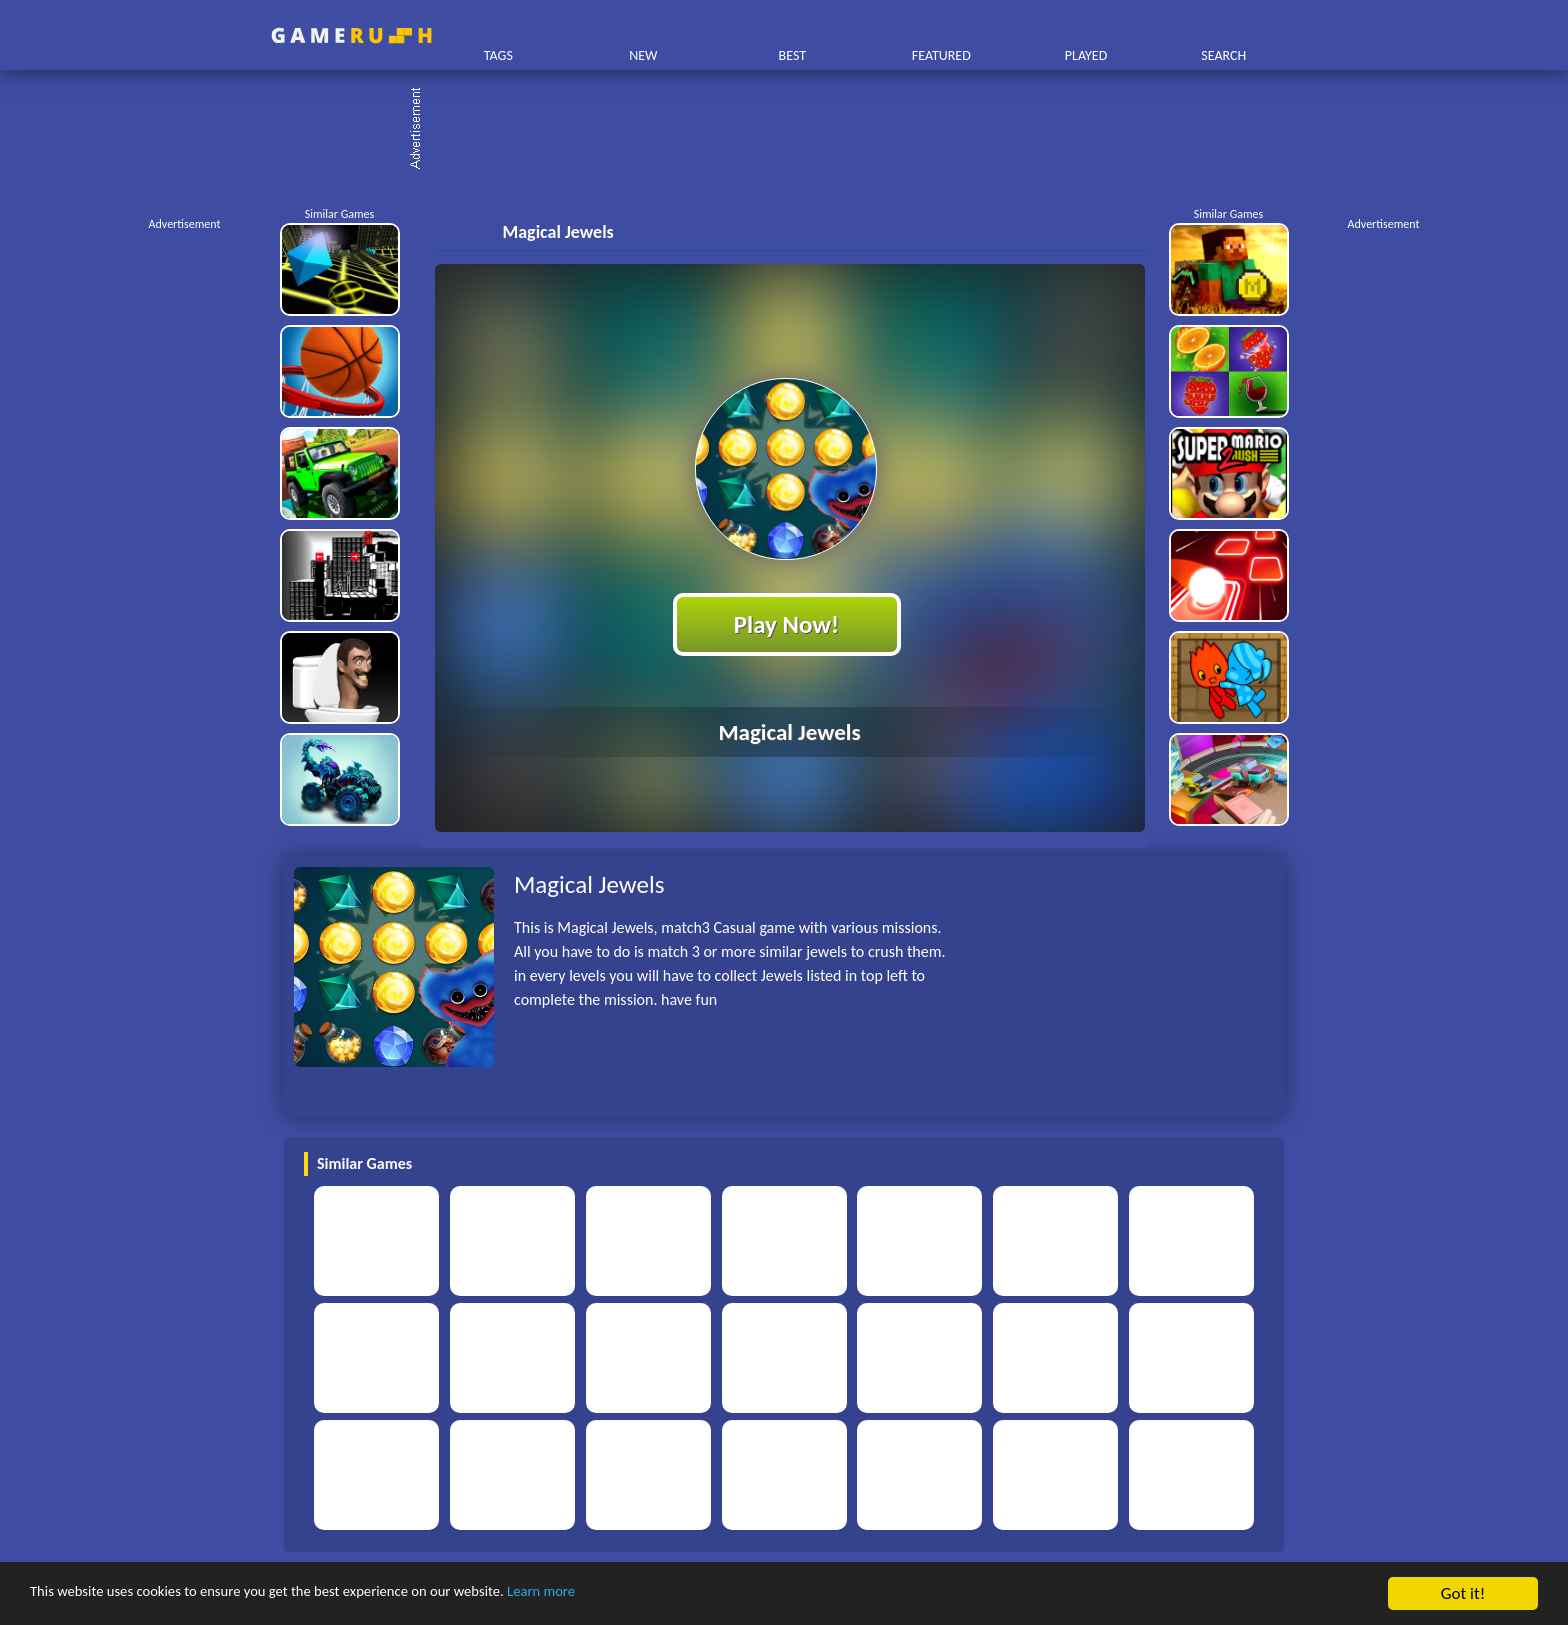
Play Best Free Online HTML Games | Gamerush (351, 35)
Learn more (624, 1594)
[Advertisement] (794, 130)
